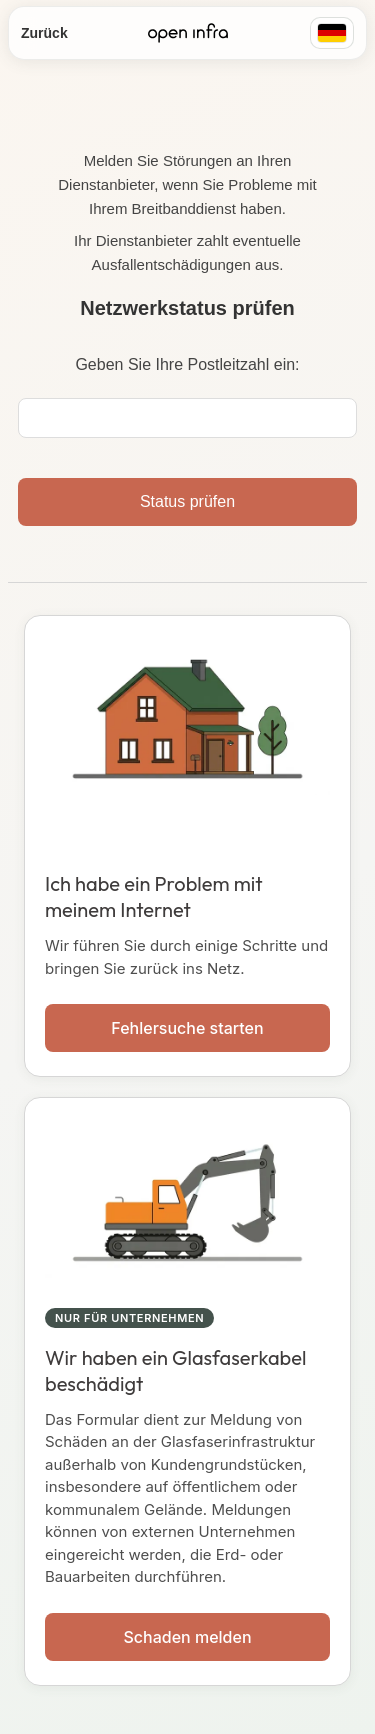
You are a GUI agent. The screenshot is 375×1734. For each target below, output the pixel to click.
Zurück (44, 33)
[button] (187, 846)
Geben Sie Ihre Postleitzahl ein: (187, 364)
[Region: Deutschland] (332, 33)
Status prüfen (187, 501)
